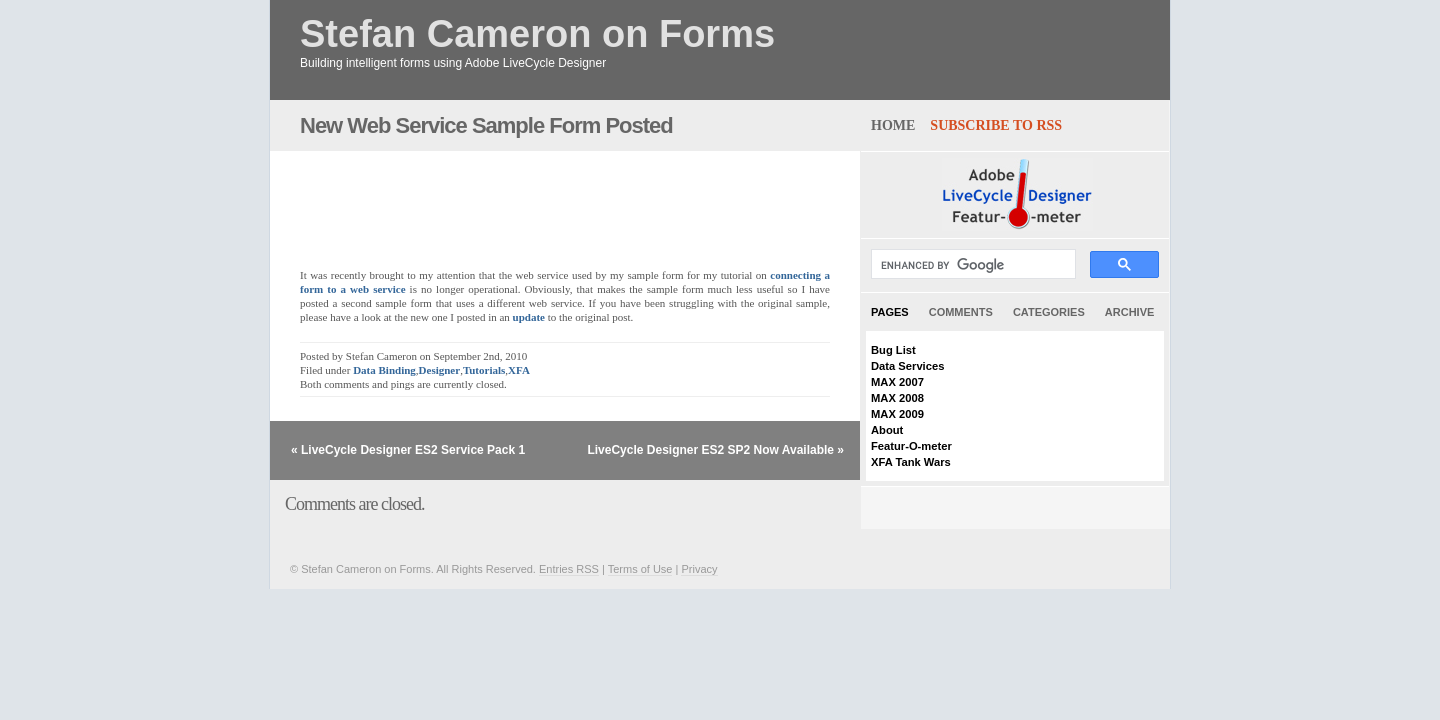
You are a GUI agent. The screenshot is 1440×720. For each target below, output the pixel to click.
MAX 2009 (897, 414)
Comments (961, 312)
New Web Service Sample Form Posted (486, 125)
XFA (519, 370)
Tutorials (484, 370)
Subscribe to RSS (996, 125)
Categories (1049, 312)
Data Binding (384, 370)
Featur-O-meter (911, 446)
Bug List (893, 350)
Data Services (907, 366)
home (893, 125)
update (529, 317)
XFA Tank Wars (911, 462)
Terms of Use (640, 569)
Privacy (699, 569)
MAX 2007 (897, 382)
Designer (440, 370)
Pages (890, 312)
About (887, 430)
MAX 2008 (897, 398)
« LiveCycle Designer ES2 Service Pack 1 (408, 450)
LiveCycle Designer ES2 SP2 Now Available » (715, 450)
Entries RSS (569, 569)
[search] (971, 265)
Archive (1130, 312)
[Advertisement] (534, 199)
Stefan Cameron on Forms (537, 34)
